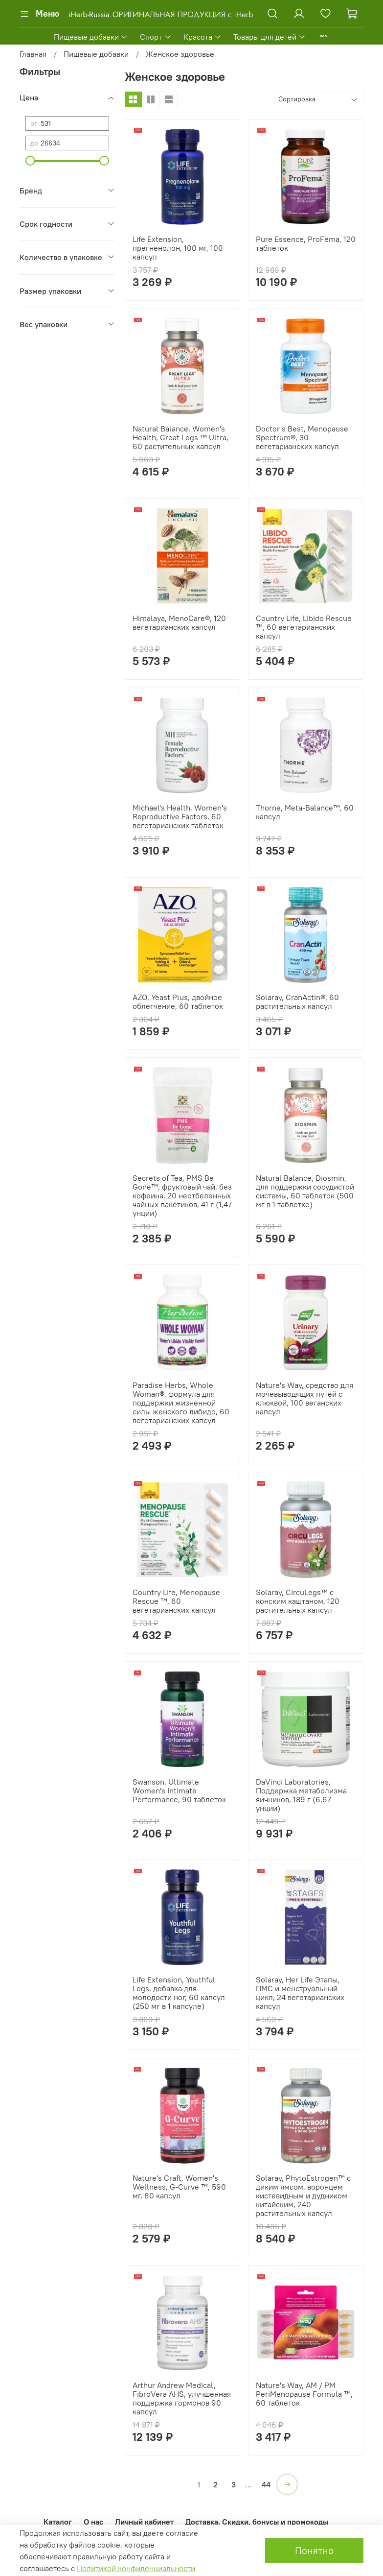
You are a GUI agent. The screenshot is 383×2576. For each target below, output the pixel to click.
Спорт (155, 37)
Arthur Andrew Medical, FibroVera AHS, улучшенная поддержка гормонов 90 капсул (182, 2398)
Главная (33, 54)
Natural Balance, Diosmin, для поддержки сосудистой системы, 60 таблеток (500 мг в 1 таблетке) (305, 1191)
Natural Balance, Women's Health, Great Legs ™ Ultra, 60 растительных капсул (180, 437)
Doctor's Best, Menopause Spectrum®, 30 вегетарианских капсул (302, 437)
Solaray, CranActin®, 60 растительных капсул (297, 1001)
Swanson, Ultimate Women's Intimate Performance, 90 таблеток (179, 1790)
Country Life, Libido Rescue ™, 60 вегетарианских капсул (304, 627)
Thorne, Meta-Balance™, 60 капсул (305, 812)
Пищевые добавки (91, 37)
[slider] (30, 160)
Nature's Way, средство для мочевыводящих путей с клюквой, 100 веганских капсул (304, 1398)
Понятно (314, 2550)
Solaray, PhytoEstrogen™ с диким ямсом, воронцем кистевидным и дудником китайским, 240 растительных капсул (303, 2195)
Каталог (58, 2522)
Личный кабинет (144, 2522)
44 (266, 2484)
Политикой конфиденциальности (136, 2568)
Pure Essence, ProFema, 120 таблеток (306, 243)
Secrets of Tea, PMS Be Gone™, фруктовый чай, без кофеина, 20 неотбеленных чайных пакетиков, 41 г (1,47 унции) (182, 1195)
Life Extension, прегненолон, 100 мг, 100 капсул (178, 248)
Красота (202, 37)
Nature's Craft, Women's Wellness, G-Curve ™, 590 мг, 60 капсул (179, 2186)
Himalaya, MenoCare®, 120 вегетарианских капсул (179, 622)
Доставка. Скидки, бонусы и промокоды (256, 2522)
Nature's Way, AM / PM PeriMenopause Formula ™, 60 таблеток (304, 2394)
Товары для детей (269, 37)
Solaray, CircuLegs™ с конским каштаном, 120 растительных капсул (297, 1601)
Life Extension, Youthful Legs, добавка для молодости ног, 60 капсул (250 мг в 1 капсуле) (179, 1993)
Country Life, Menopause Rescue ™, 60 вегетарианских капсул (176, 1601)
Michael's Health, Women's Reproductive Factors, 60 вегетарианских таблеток (180, 816)
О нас (93, 2522)
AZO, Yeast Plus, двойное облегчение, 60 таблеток (178, 1001)
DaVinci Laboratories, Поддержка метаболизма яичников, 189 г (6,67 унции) (301, 1795)
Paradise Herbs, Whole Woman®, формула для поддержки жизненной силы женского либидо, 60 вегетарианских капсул (181, 1402)
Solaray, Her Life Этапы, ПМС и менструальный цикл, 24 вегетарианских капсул (300, 1993)
